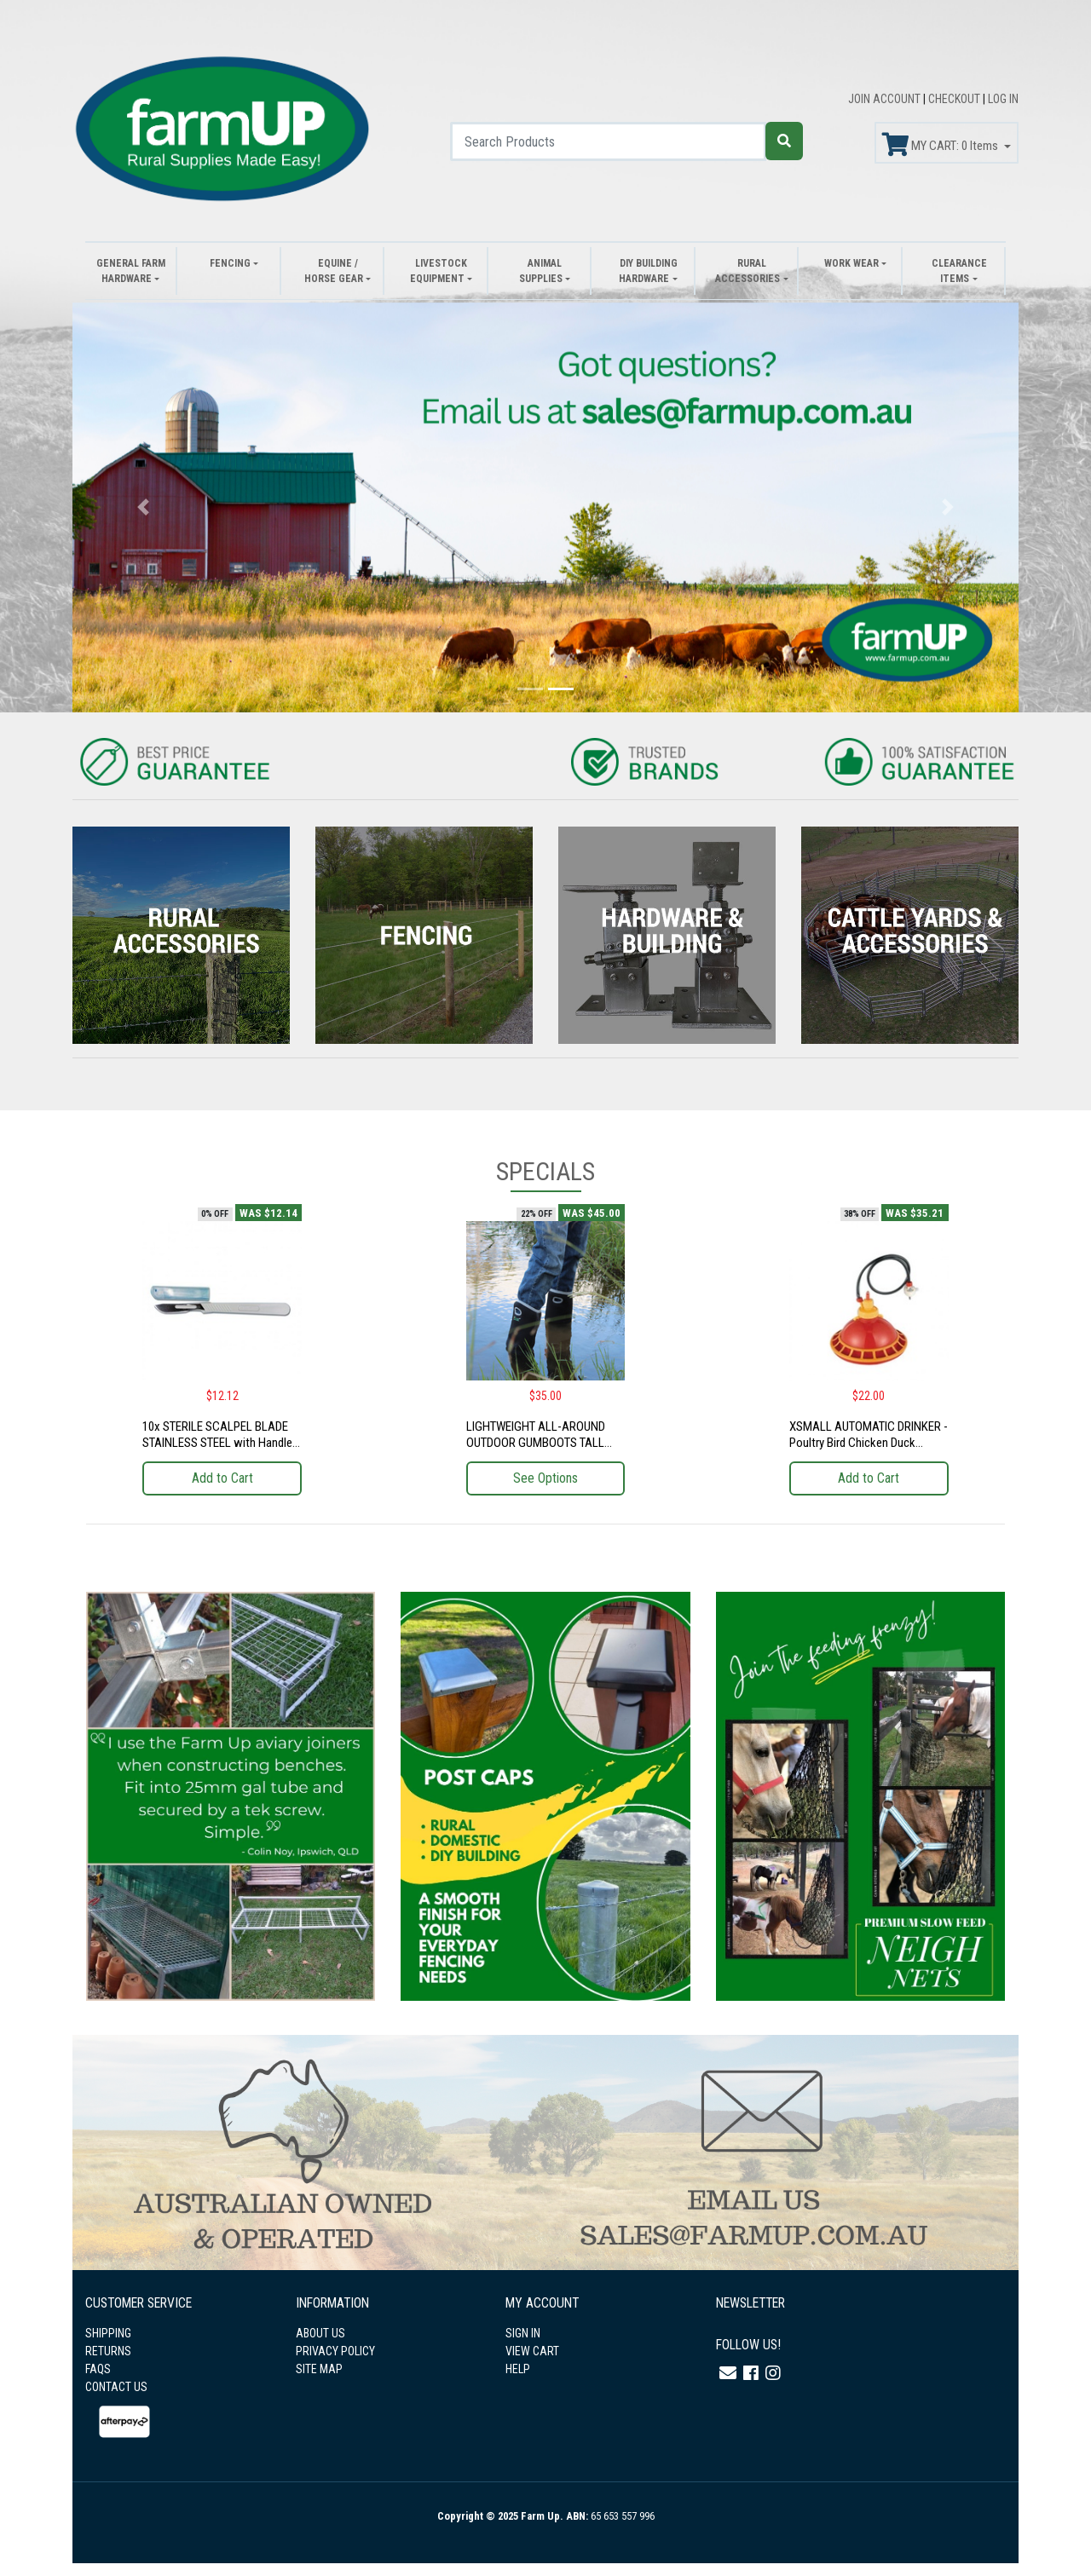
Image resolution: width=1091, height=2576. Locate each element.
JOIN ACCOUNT (885, 99)
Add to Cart (222, 1478)
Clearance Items (959, 271)
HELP (517, 2369)
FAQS (98, 2369)
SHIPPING (108, 2333)
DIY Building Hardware (648, 271)
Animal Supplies (541, 271)
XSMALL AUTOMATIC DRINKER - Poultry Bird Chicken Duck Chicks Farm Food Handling (868, 1443)
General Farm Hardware (130, 271)
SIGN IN (522, 2333)
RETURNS (108, 2351)
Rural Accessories (747, 271)
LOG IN (1003, 99)
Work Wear (851, 263)
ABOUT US (320, 2333)
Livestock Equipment (438, 271)
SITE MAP (319, 2369)
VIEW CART (532, 2351)
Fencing (230, 263)
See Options (545, 1478)
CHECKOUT (955, 99)
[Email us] (727, 2373)
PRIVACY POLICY (335, 2351)
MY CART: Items (941, 145)
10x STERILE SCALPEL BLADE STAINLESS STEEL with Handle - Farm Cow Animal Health (220, 1443)
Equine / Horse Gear (333, 271)
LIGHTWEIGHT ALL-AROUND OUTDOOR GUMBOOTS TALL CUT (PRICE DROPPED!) (535, 1443)
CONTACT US (116, 2387)
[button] (143, 507)
